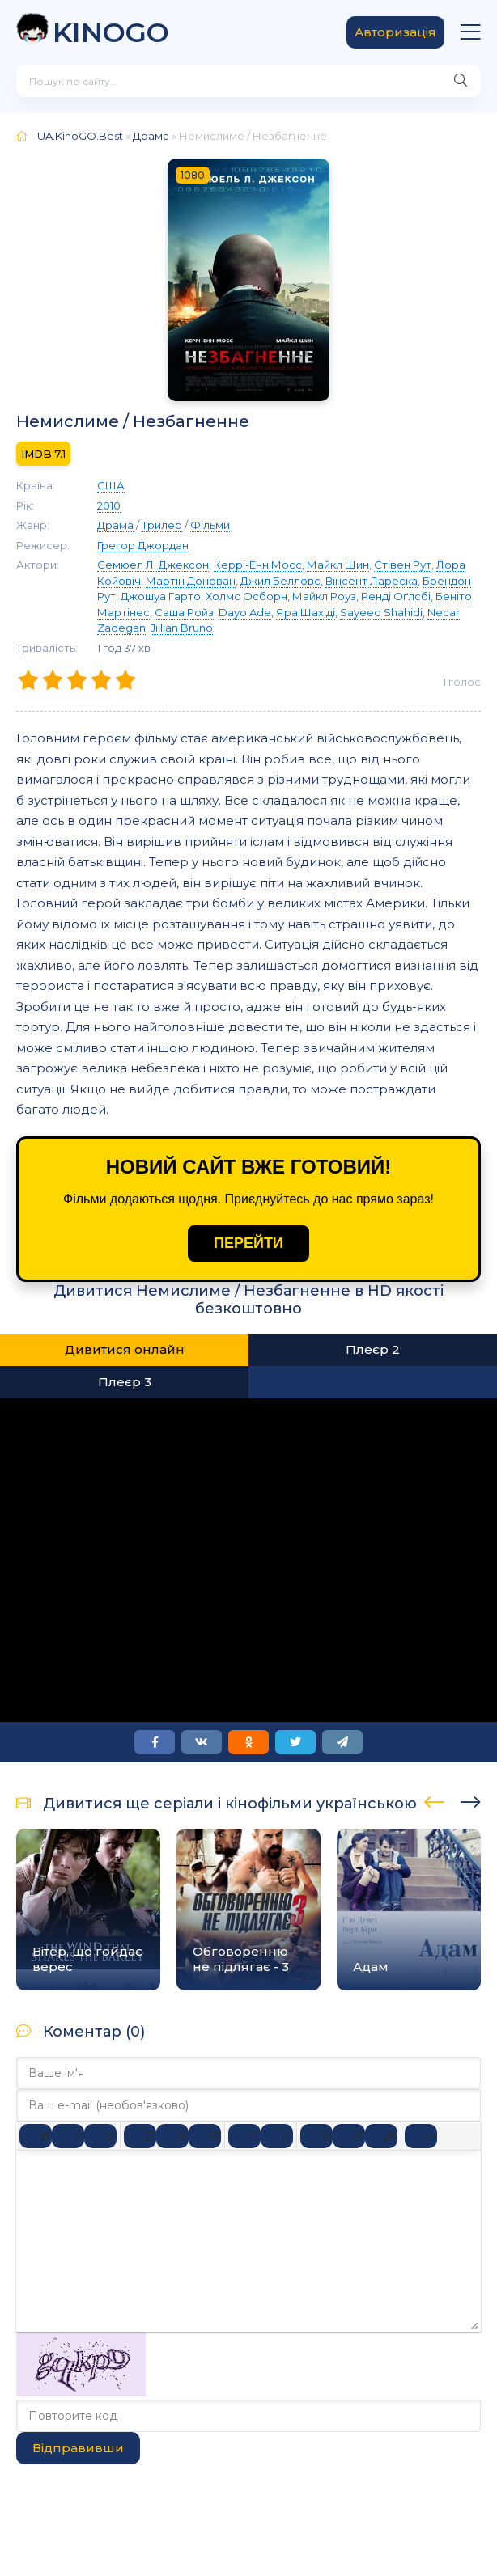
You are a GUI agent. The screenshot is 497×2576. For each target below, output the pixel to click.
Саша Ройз (184, 612)
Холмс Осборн (246, 596)
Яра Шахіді (305, 612)
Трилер (162, 524)
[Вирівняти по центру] (172, 2136)
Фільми (210, 524)
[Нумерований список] (277, 2136)
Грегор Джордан (143, 545)
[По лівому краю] (140, 2136)
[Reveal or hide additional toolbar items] (421, 2136)
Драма (151, 135)
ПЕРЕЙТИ (248, 1243)
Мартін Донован (191, 580)
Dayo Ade (245, 612)
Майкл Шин (338, 564)
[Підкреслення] (100, 2136)
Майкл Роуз (324, 596)
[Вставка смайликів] (316, 2136)
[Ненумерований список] (244, 2136)
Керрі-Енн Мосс (258, 564)
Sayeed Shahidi (381, 612)
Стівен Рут (402, 564)
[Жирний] (35, 2136)
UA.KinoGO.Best (80, 135)
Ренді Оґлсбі (396, 596)
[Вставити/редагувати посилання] (349, 2136)
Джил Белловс (280, 580)
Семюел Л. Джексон (153, 564)
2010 (109, 505)
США (111, 485)
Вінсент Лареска (371, 580)
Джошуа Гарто (161, 596)
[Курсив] (68, 2136)
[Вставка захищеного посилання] (381, 2136)
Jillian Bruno (182, 627)
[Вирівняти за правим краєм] (205, 2136)
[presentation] (434, 1799)
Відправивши (78, 2447)
